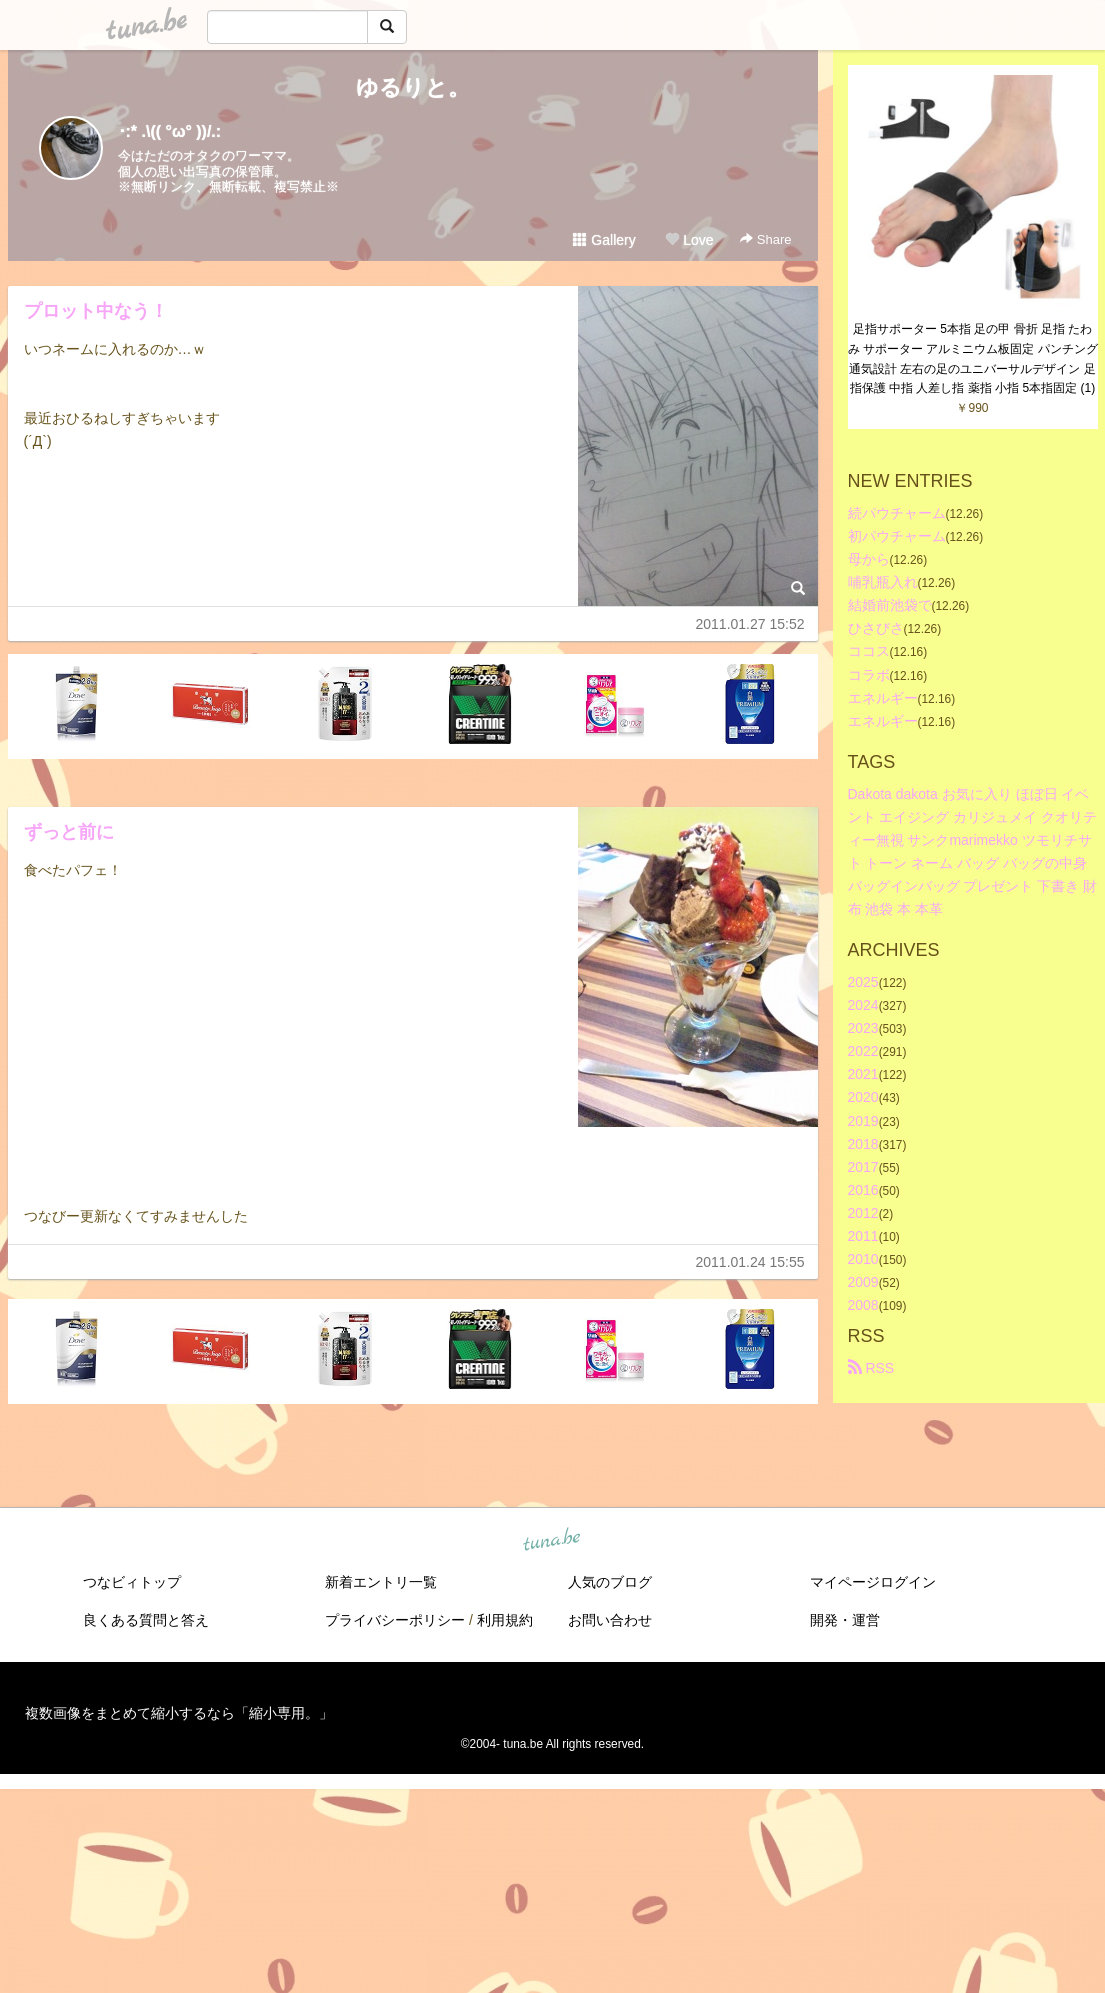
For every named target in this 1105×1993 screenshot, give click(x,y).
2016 (863, 1190)
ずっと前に (69, 832)
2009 (863, 1282)
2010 (863, 1259)
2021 (863, 1074)
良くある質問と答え (146, 1620)
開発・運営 (845, 1620)
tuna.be (552, 1541)
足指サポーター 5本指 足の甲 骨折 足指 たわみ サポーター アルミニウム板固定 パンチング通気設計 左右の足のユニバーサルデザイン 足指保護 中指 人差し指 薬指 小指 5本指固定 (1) (973, 358)
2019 (863, 1121)
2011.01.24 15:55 (750, 1262)
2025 (863, 982)
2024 (863, 1005)
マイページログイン (873, 1582)
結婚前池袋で (890, 605)
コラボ (869, 675)
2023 (863, 1028)
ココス (869, 651)
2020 (863, 1097)
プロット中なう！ (96, 311)
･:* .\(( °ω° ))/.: (170, 131)
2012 (863, 1213)
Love (689, 240)
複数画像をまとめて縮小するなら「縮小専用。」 (179, 1713)
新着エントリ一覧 (381, 1582)
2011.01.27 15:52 (750, 624)
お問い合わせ (610, 1620)
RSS (871, 1368)
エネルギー (883, 698)
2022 (863, 1051)
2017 (863, 1167)
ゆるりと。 (413, 87)
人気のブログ (610, 1582)
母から (869, 559)
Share (765, 239)
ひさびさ (876, 628)
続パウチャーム (897, 513)
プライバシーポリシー (395, 1620)
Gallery (604, 240)
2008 (863, 1305)
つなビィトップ (132, 1582)
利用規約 (505, 1620)
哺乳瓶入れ (883, 582)
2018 (863, 1144)
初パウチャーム (897, 536)
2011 (863, 1236)
